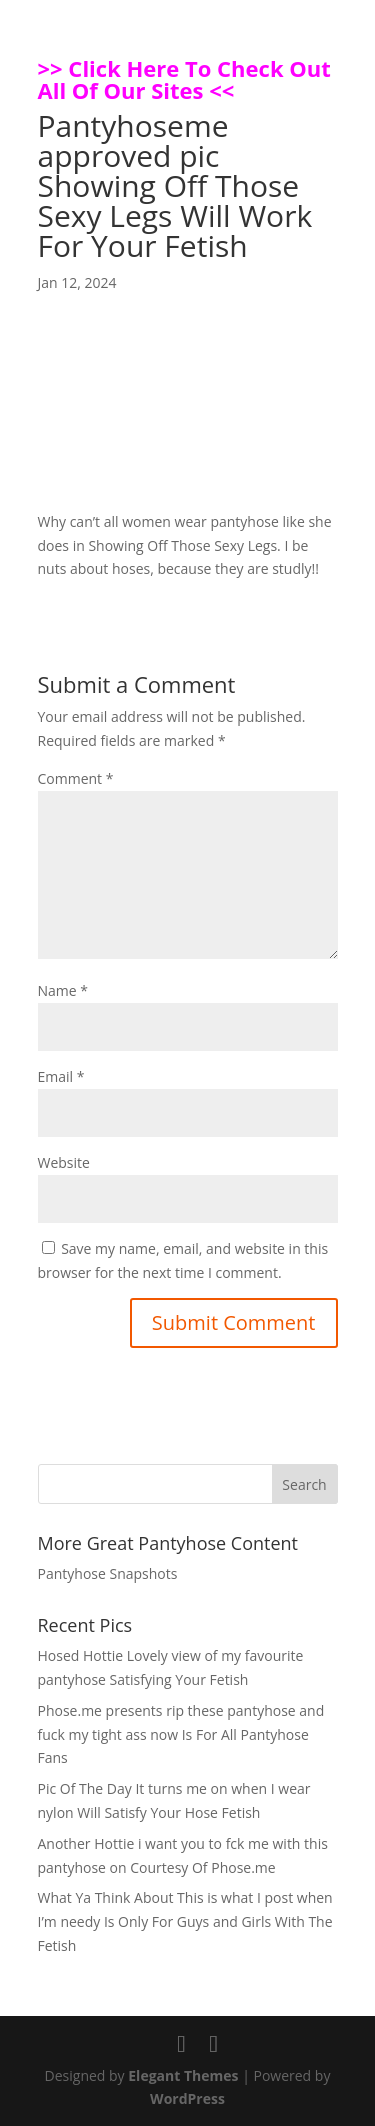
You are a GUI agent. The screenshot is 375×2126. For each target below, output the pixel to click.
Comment (76, 778)
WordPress (187, 2098)
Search (304, 1484)
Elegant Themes (183, 2075)
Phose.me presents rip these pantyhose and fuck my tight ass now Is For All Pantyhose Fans (181, 1734)
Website (64, 1162)
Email (61, 1076)
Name (63, 990)
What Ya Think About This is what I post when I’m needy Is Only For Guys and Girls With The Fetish (185, 1921)
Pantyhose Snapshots (108, 1573)
